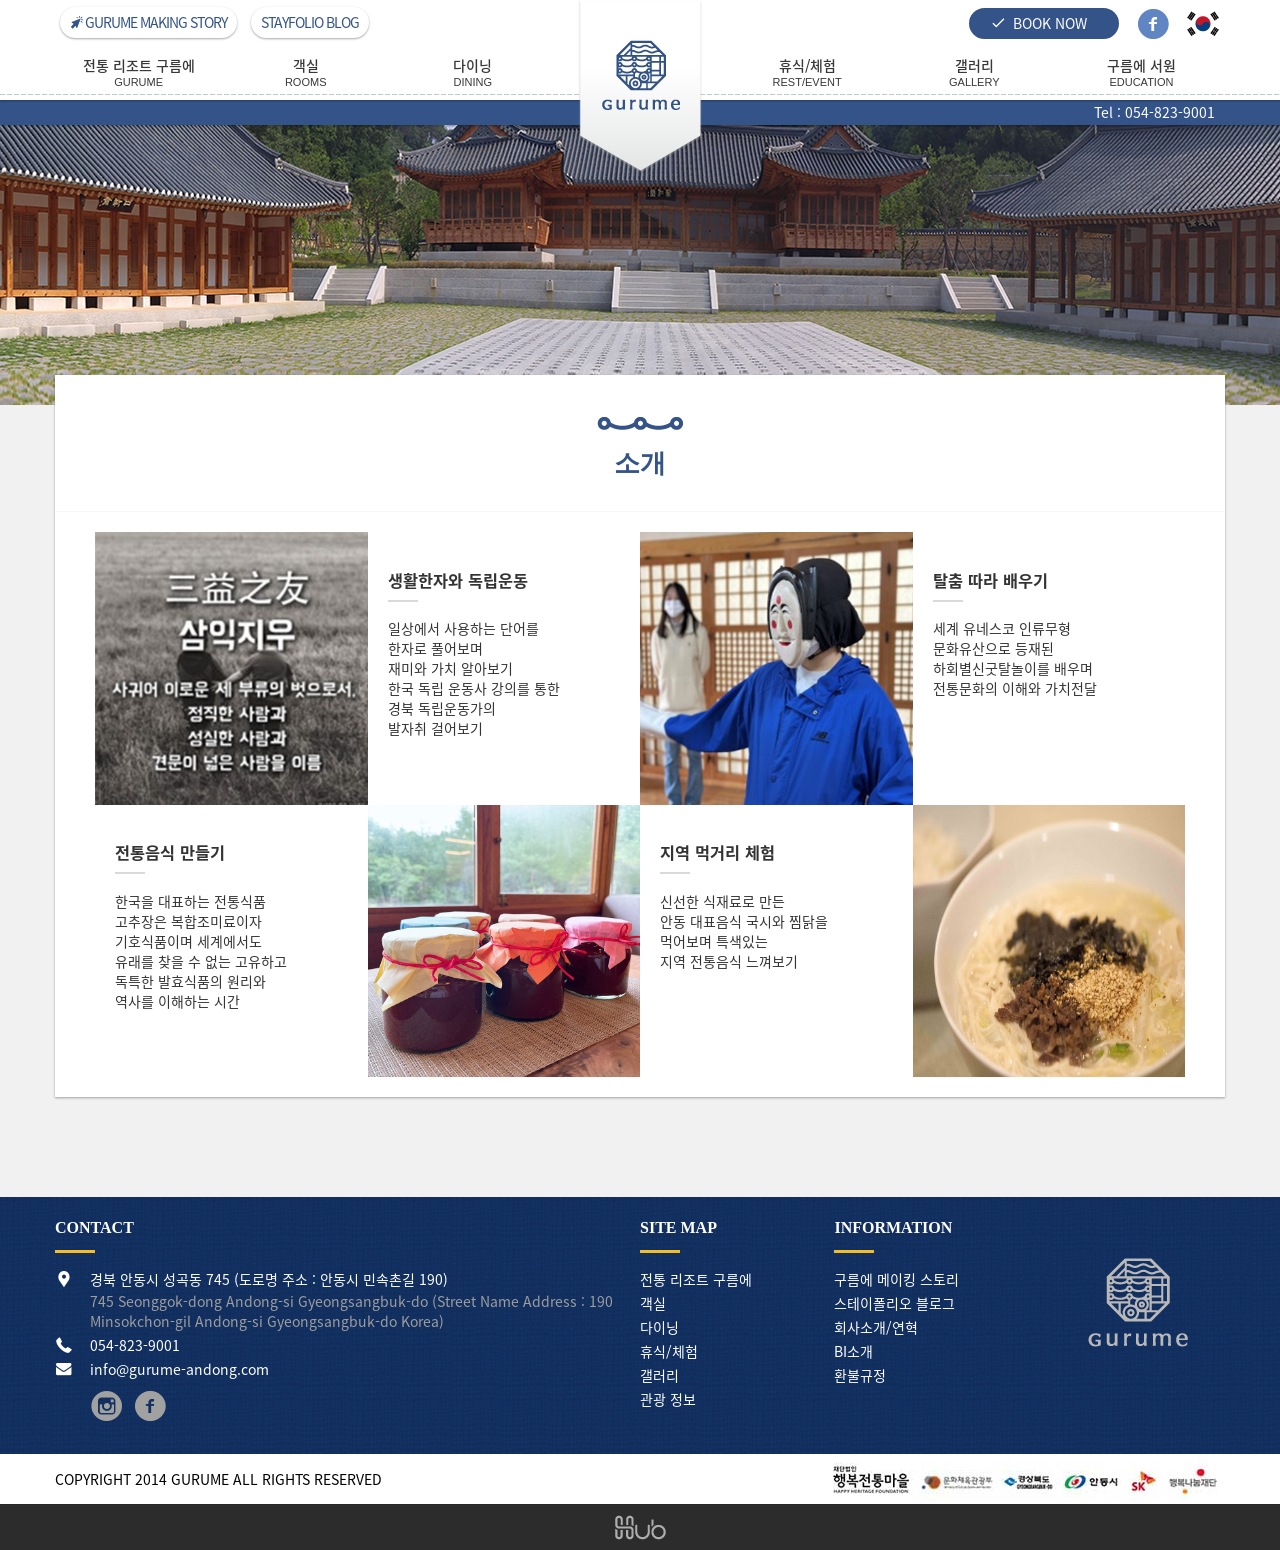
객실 (653, 1303)
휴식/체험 (669, 1351)
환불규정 (860, 1375)
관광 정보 (668, 1399)
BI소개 (853, 1351)
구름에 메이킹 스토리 (896, 1279)
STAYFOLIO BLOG (310, 22)
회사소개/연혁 (876, 1327)
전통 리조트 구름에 (696, 1279)
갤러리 (659, 1375)
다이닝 (659, 1327)
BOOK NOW (1039, 23)
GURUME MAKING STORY (148, 22)
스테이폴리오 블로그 (894, 1303)
